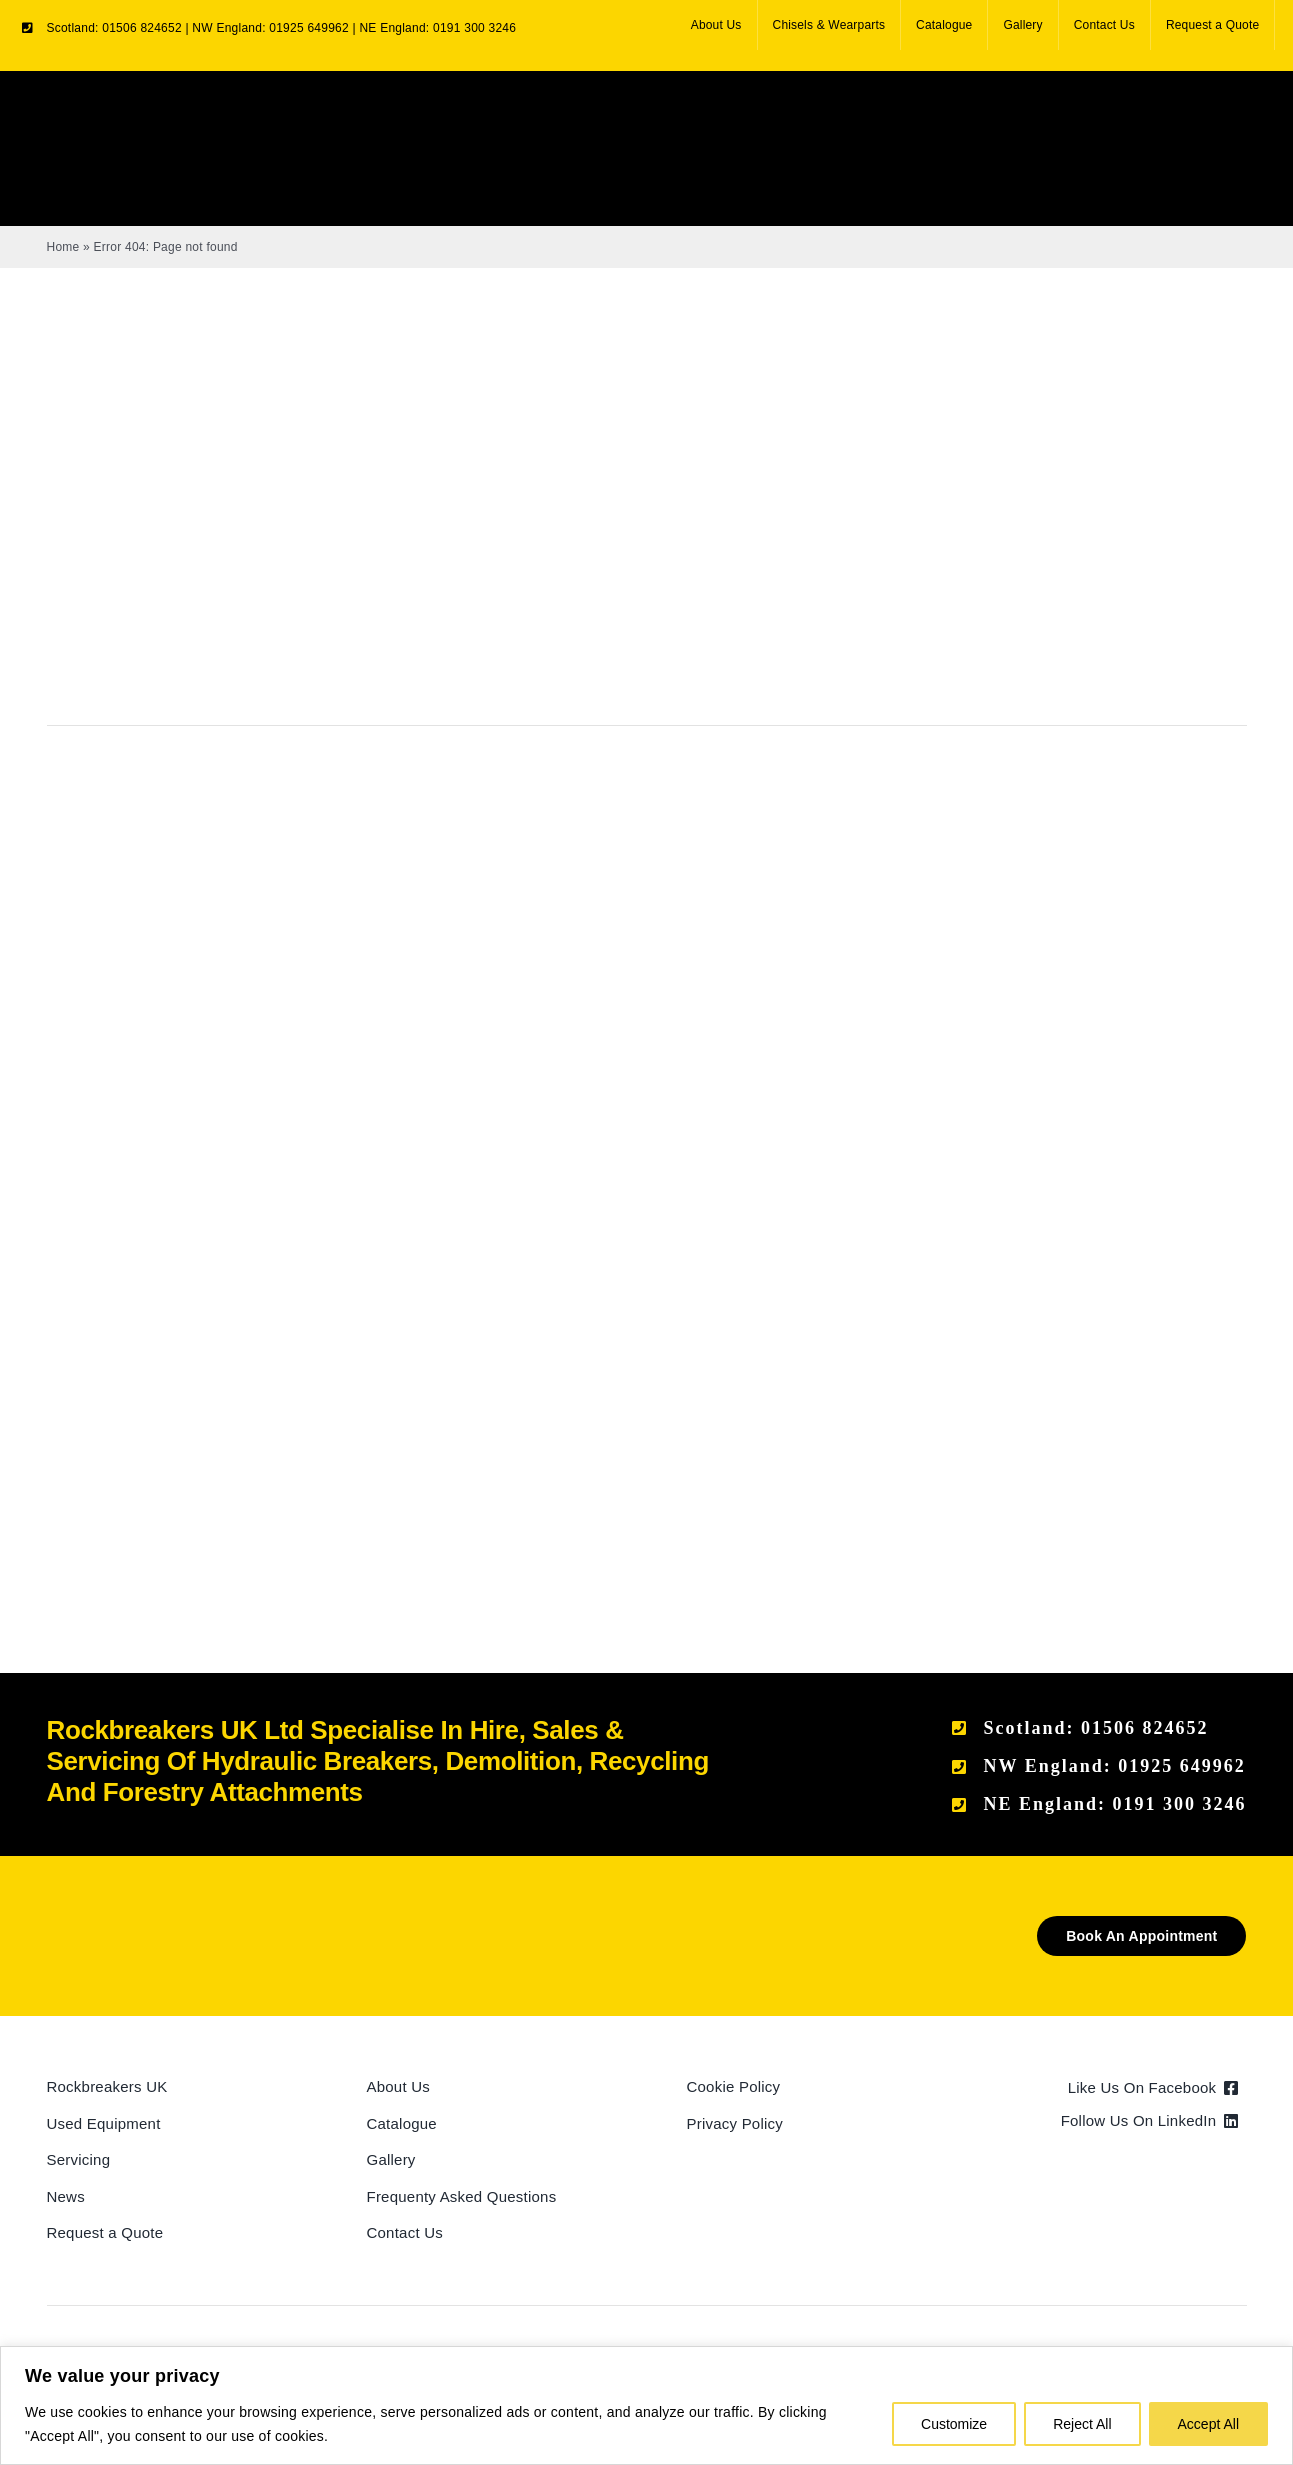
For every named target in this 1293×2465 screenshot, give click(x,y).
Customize (954, 2424)
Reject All (1082, 2424)
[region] (646, 2405)
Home (63, 247)
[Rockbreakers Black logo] (142, 1923)
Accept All (1208, 2424)
